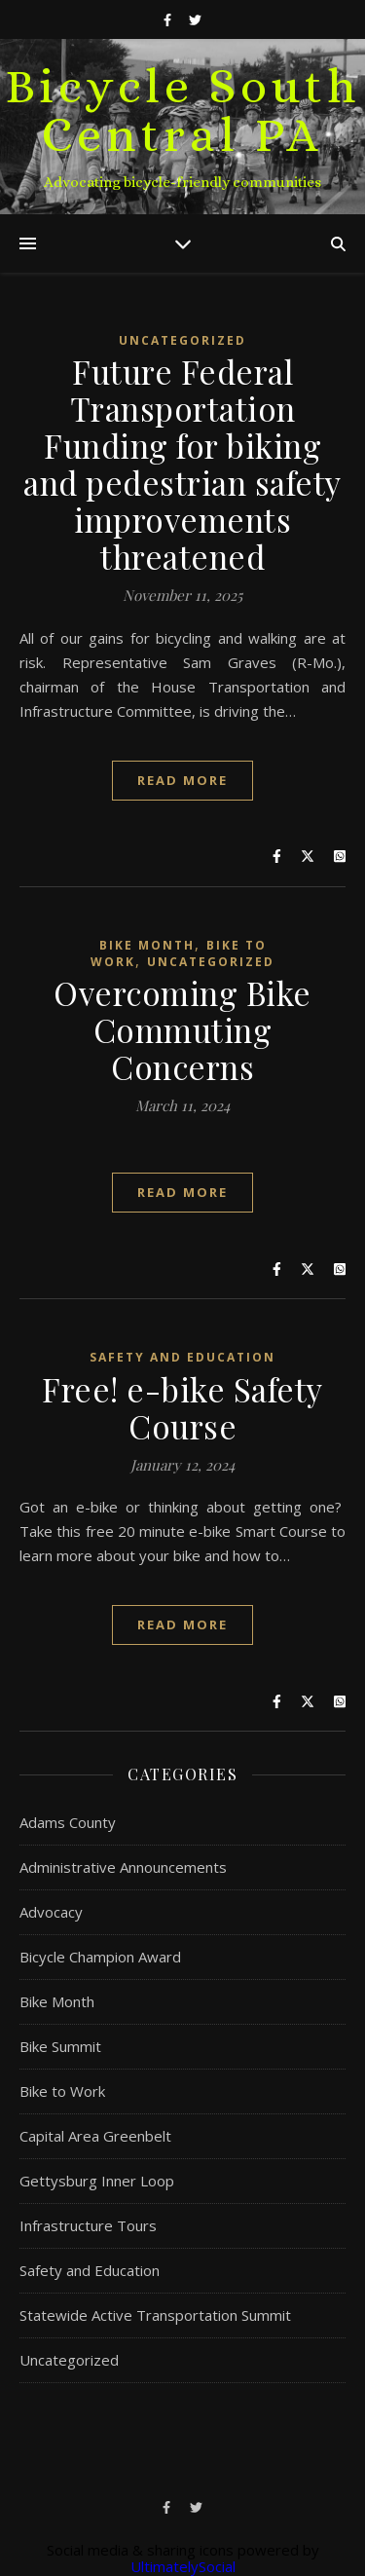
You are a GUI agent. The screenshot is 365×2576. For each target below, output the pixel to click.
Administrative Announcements (123, 1867)
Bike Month (147, 945)
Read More (182, 780)
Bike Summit (60, 2046)
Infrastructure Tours (88, 2225)
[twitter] (195, 19)
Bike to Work (62, 2091)
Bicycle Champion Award (100, 1956)
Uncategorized (182, 340)
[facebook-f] (169, 19)
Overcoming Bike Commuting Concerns (182, 1029)
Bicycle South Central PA (183, 111)
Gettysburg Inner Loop (96, 2180)
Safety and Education (182, 1357)
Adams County (67, 1822)
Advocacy (51, 1912)
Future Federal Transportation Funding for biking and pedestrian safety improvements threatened (182, 464)
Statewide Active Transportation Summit (155, 2315)
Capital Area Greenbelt (95, 2136)
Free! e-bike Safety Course (182, 1407)
